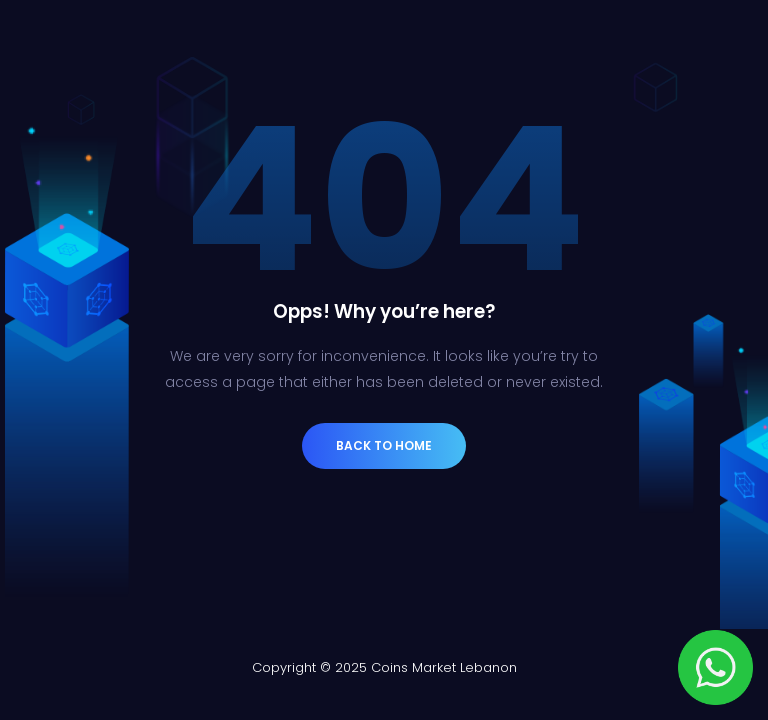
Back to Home (384, 445)
